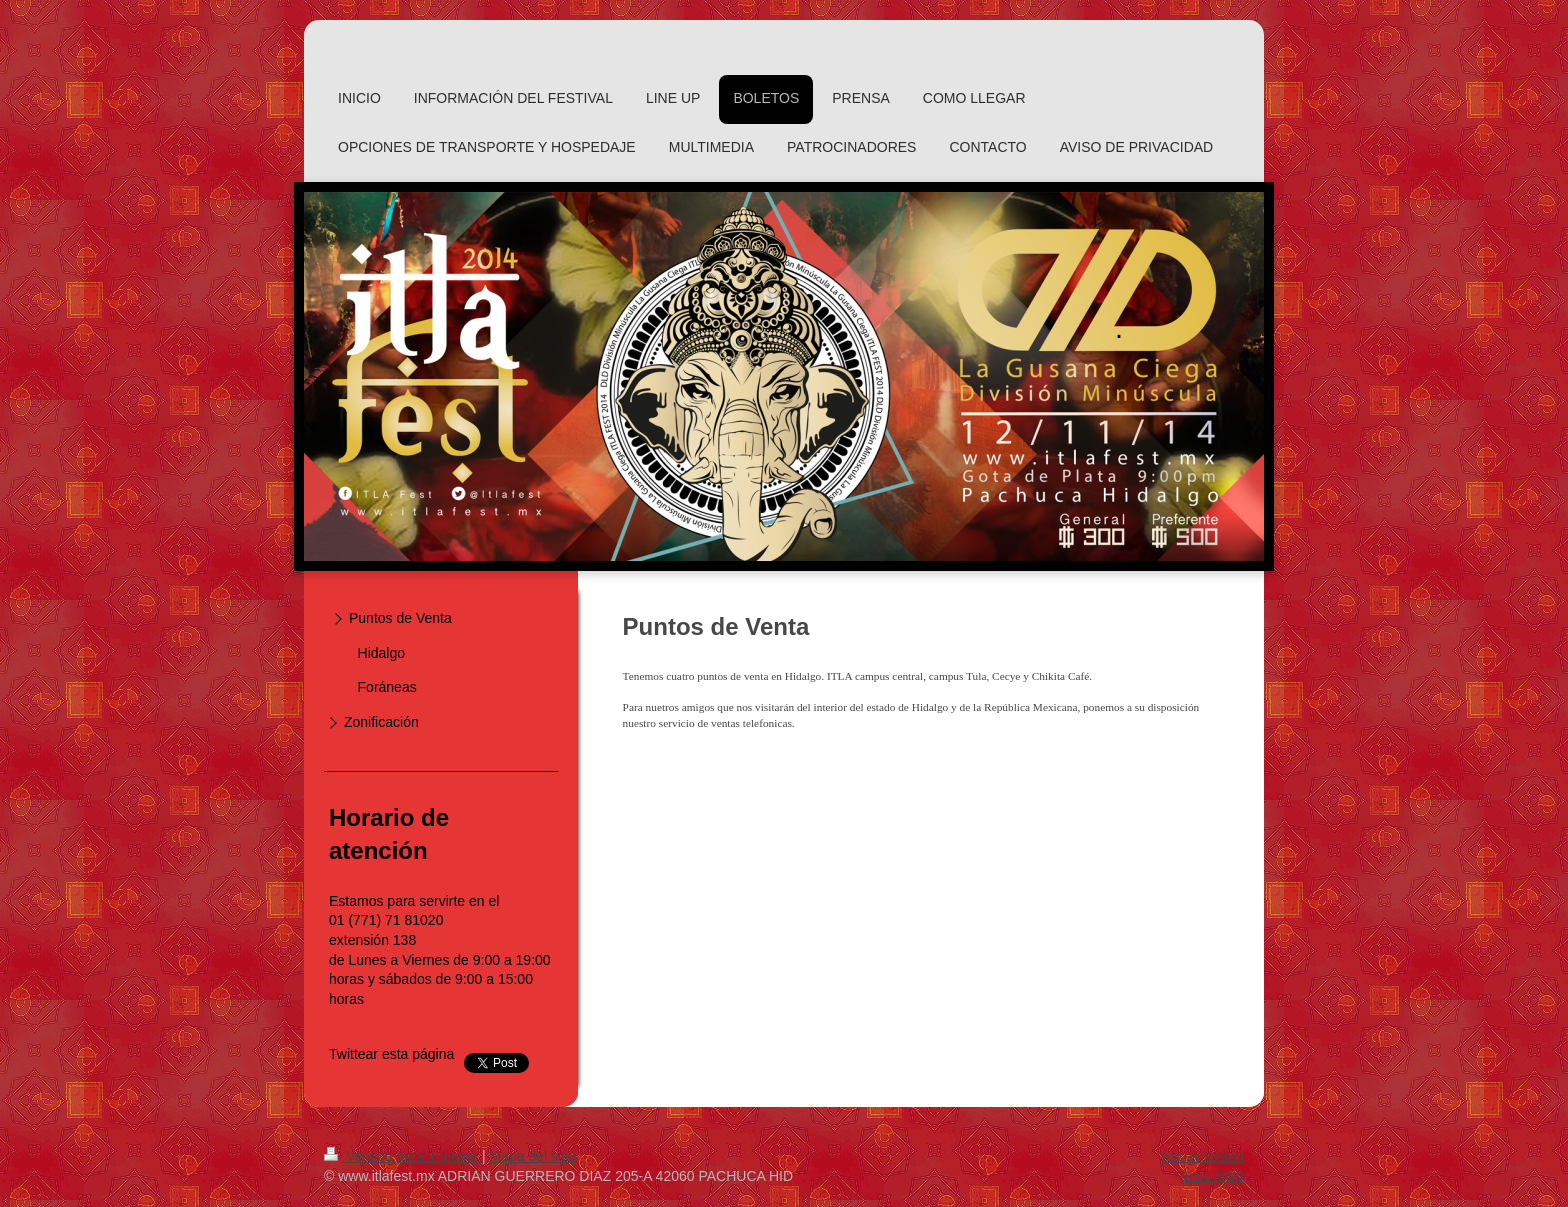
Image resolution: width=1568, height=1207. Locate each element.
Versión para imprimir (403, 1156)
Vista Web (1212, 1176)
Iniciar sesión (1203, 1156)
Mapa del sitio (533, 1156)
